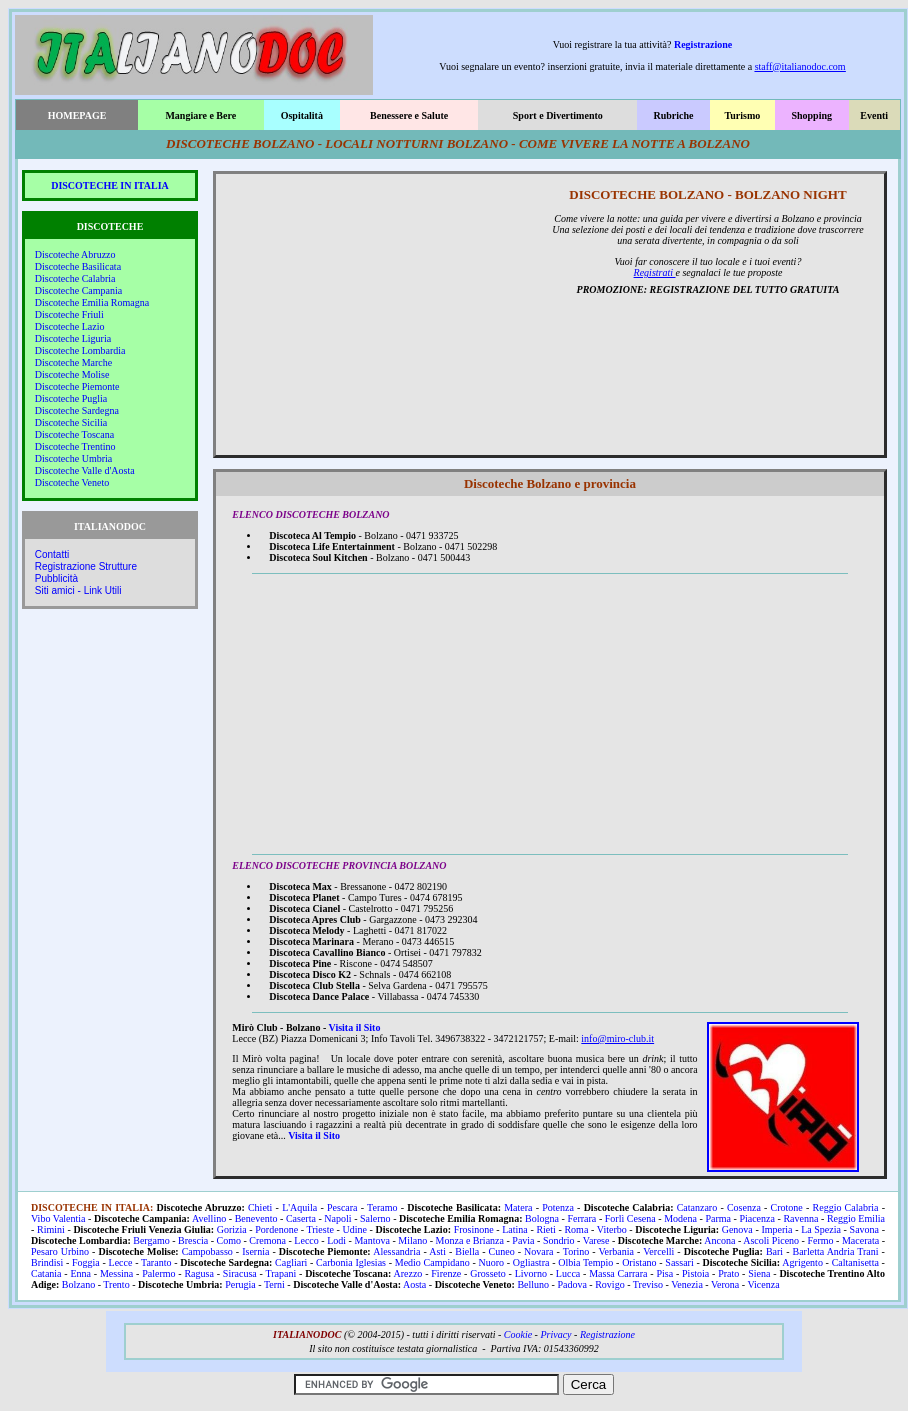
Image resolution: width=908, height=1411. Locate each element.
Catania (46, 1273)
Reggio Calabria (846, 1207)
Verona (725, 1284)
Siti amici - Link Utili (78, 590)
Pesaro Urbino (60, 1251)
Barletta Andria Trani (836, 1251)
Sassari (679, 1262)
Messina (116, 1273)
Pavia (523, 1240)
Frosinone (474, 1229)
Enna (80, 1273)
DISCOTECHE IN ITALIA (110, 185)
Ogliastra (531, 1262)
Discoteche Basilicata (78, 266)
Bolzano (78, 1284)
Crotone (787, 1207)
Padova (571, 1284)
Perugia (240, 1284)
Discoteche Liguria (73, 338)
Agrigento (802, 1262)
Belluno (533, 1284)
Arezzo (408, 1273)
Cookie (518, 1334)
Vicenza (763, 1284)
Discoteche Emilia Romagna (92, 302)
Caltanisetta (855, 1262)
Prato (728, 1273)
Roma (576, 1229)
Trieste (320, 1229)
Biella (467, 1251)
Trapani (280, 1273)
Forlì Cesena (630, 1218)
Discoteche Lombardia (80, 350)
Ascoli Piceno (771, 1240)
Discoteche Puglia (71, 398)
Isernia (255, 1251)
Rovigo (609, 1284)
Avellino (209, 1218)
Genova (737, 1229)
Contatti (52, 554)
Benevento (256, 1218)
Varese (596, 1240)
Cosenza (744, 1207)
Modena (680, 1218)
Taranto (156, 1262)
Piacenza (757, 1218)
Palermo (158, 1273)
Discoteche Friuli (69, 314)
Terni (274, 1284)
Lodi (336, 1240)
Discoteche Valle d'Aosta (85, 470)
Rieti (545, 1229)
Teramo (382, 1207)
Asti (437, 1251)
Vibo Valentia (58, 1218)
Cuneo (502, 1251)
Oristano (639, 1262)
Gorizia (232, 1229)
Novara (538, 1251)
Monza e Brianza (470, 1240)
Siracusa (240, 1273)
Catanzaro (697, 1207)
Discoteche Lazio (70, 326)
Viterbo (612, 1229)
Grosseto (488, 1273)
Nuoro (491, 1262)
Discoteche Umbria (73, 458)
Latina (515, 1229)
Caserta (301, 1218)
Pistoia (695, 1273)
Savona (864, 1229)
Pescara (342, 1207)
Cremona (267, 1240)
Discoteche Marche (73, 362)
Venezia (687, 1284)
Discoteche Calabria (75, 278)
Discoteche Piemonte (77, 386)
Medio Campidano (432, 1262)
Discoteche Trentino (75, 446)
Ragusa (198, 1273)
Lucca (568, 1273)
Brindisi (47, 1262)
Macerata (860, 1240)
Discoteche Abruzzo (75, 254)
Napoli (337, 1218)
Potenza (558, 1207)
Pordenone (276, 1229)
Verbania (616, 1251)
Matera (518, 1207)
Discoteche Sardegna (77, 410)
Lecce (121, 1262)
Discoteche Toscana (74, 434)
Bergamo (151, 1240)
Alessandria (396, 1251)
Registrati (655, 272)
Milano (412, 1240)
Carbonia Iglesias (351, 1262)
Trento (116, 1284)
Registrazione (703, 44)
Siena (759, 1273)
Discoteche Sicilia (71, 422)
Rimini (51, 1229)
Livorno (531, 1273)
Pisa (664, 1273)
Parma (718, 1218)
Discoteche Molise (72, 374)
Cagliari (291, 1262)
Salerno (375, 1218)
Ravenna (800, 1218)
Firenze (446, 1273)
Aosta (414, 1284)
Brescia (193, 1240)
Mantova (372, 1240)
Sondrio (559, 1240)
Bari (774, 1251)
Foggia (86, 1262)
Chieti (260, 1207)
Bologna (542, 1218)
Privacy (555, 1334)
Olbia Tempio (585, 1262)
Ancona (719, 1240)
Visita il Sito (355, 1027)
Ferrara (581, 1218)
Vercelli (658, 1251)
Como (228, 1240)
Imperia (776, 1229)
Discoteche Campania (78, 290)
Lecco (306, 1240)
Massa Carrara (618, 1273)
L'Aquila (299, 1207)
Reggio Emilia (856, 1218)
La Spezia (821, 1229)
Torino (576, 1251)
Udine (355, 1229)
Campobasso (207, 1251)
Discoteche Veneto (72, 482)
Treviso (648, 1284)
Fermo (820, 1240)
